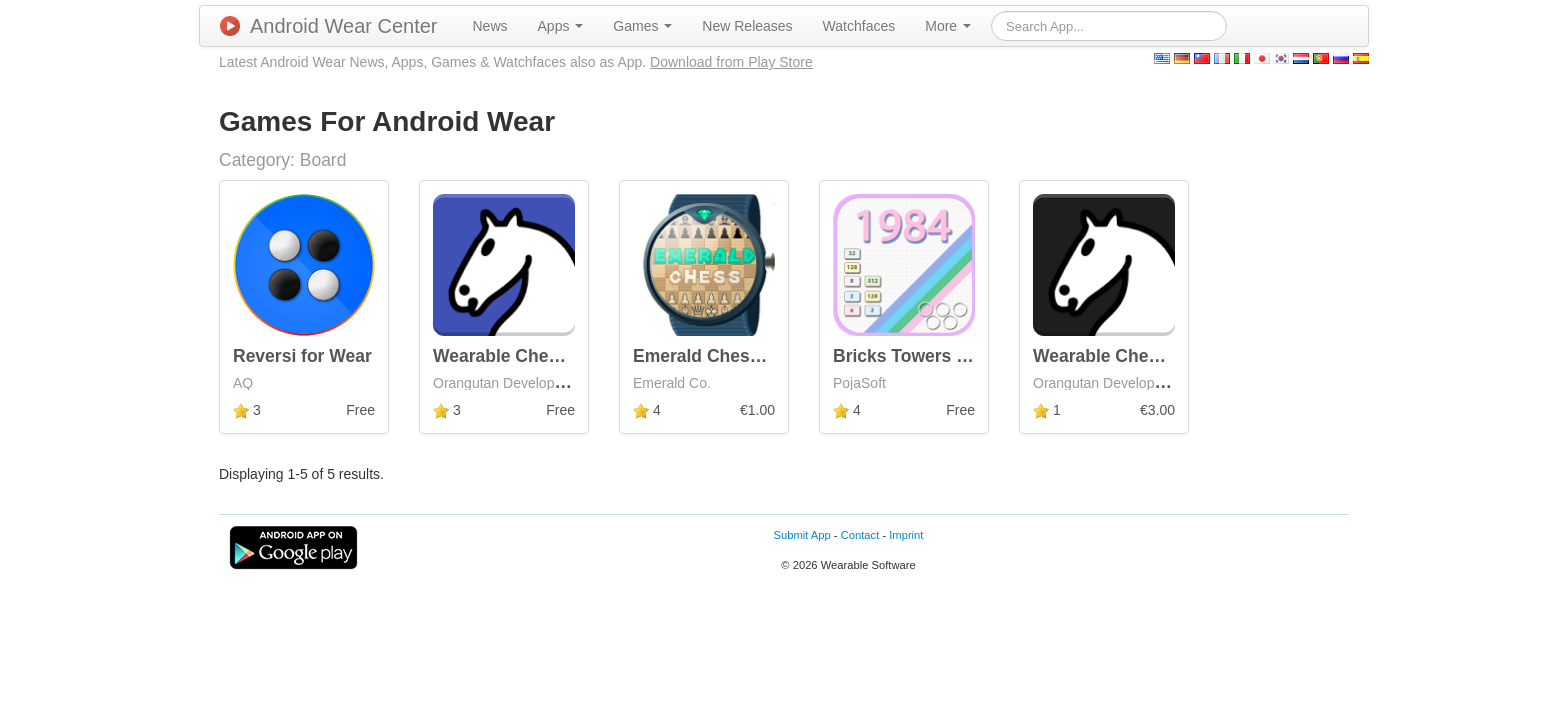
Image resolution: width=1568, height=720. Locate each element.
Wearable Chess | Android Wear (564, 356)
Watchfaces (859, 26)
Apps (561, 26)
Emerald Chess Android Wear (755, 356)
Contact (860, 535)
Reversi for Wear (302, 356)
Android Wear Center (329, 26)
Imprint (906, 535)
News (490, 26)
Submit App (802, 535)
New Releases (747, 26)
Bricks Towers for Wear (930, 356)
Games (642, 26)
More (948, 26)
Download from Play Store (731, 62)
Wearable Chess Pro (1117, 356)
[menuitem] (490, 26)
